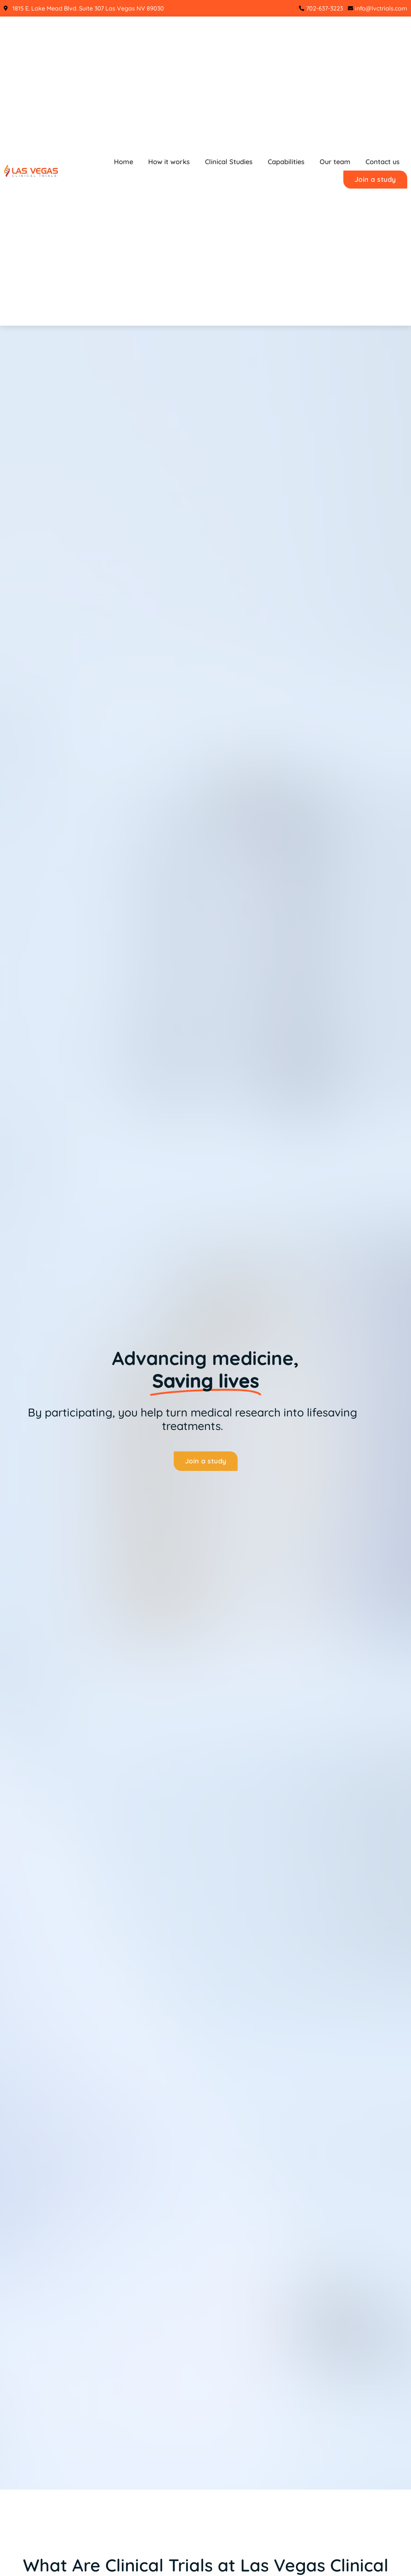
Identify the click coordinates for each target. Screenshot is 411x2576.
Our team (335, 161)
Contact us (383, 161)
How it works (169, 161)
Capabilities (286, 161)
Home (123, 161)
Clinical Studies (229, 161)
